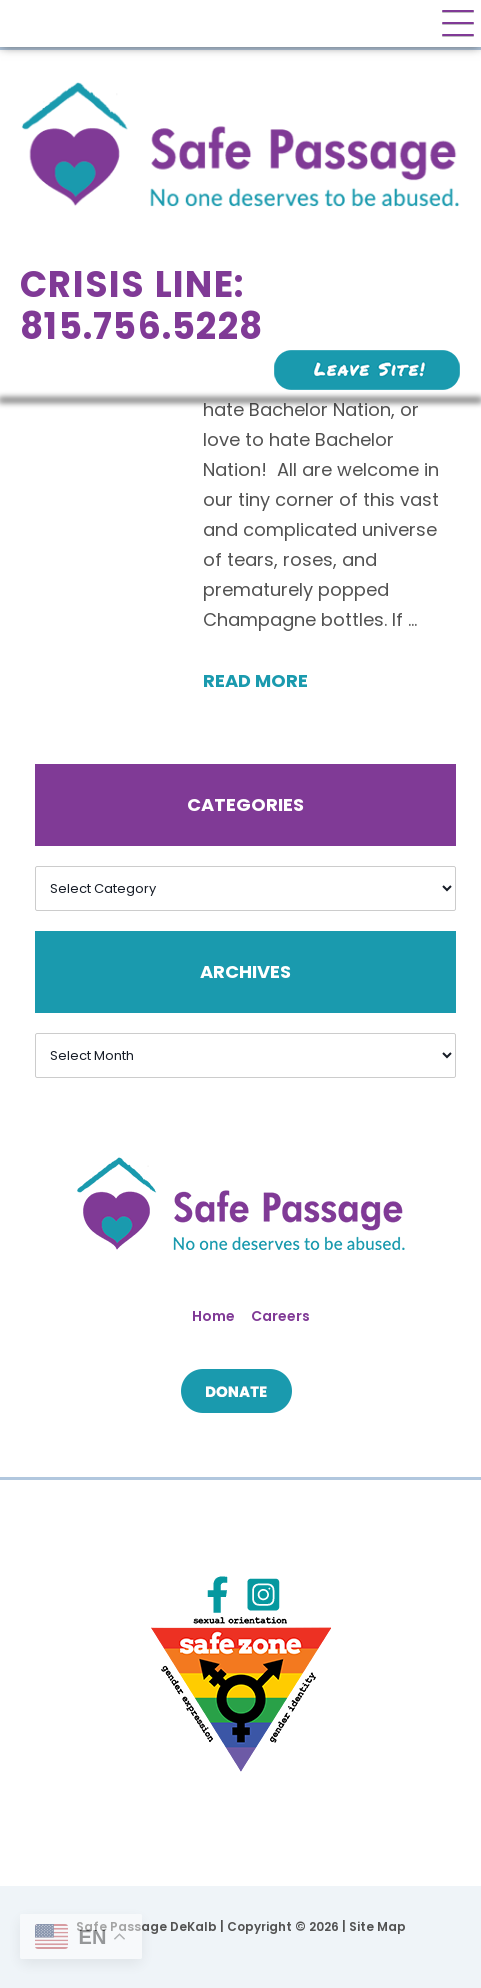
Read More (255, 680)
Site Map (377, 1926)
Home (213, 1316)
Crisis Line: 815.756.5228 (141, 305)
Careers (280, 1316)
